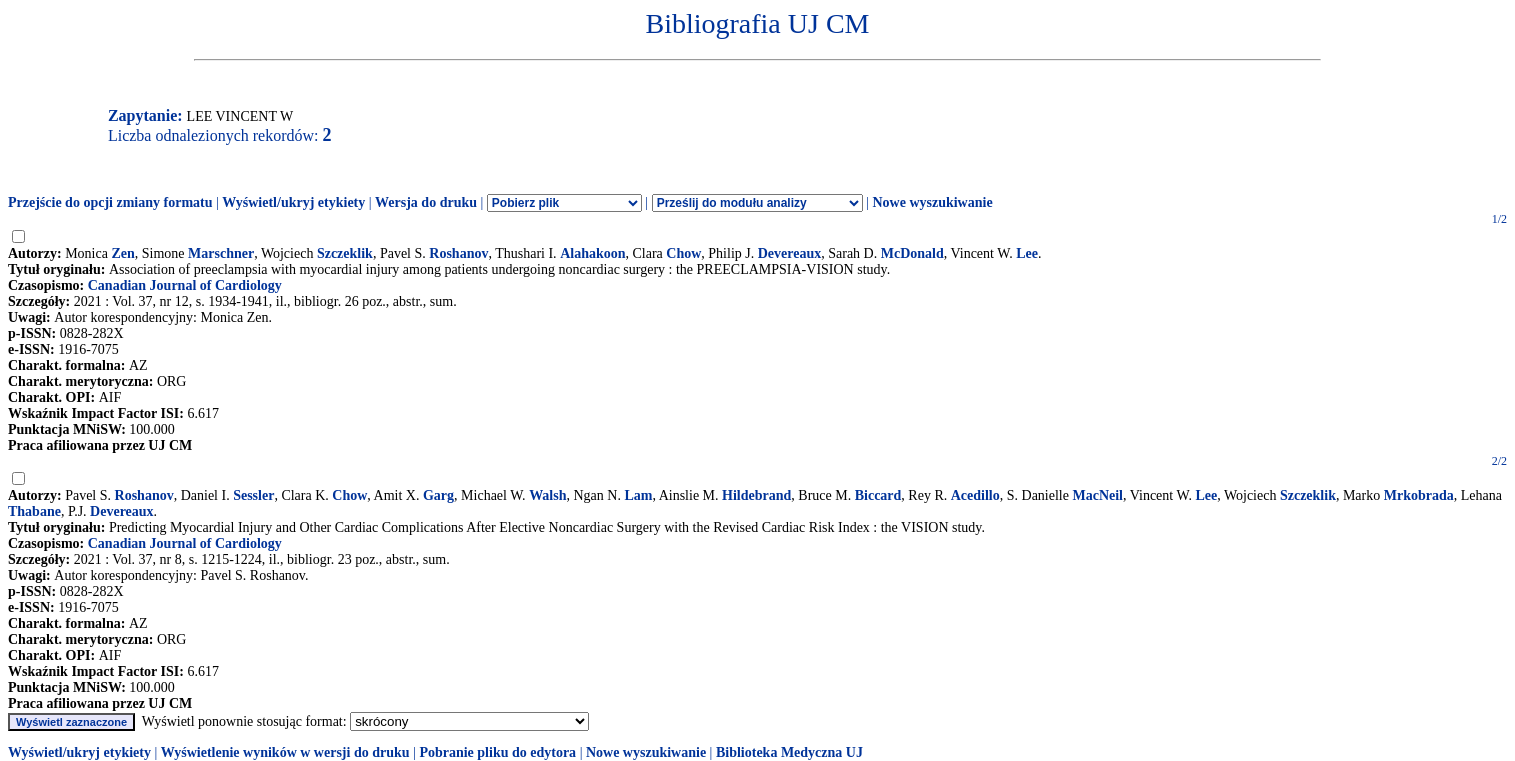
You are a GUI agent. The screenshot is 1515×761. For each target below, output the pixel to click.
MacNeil (1097, 495)
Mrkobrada (1419, 495)
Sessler (253, 495)
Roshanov (458, 253)
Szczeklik (345, 253)
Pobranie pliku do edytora (497, 752)
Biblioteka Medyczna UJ (789, 752)
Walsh (547, 495)
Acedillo (975, 495)
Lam (638, 495)
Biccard (878, 495)
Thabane (34, 511)
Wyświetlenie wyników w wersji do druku (285, 752)
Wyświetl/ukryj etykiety (293, 202)
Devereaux (790, 253)
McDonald (912, 253)
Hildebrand (756, 495)
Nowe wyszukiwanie (932, 202)
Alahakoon (592, 253)
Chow (683, 253)
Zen (122, 253)
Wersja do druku (426, 202)
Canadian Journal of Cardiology (185, 285)
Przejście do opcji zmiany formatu (110, 202)
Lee (1027, 253)
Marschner (221, 253)
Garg (438, 495)
